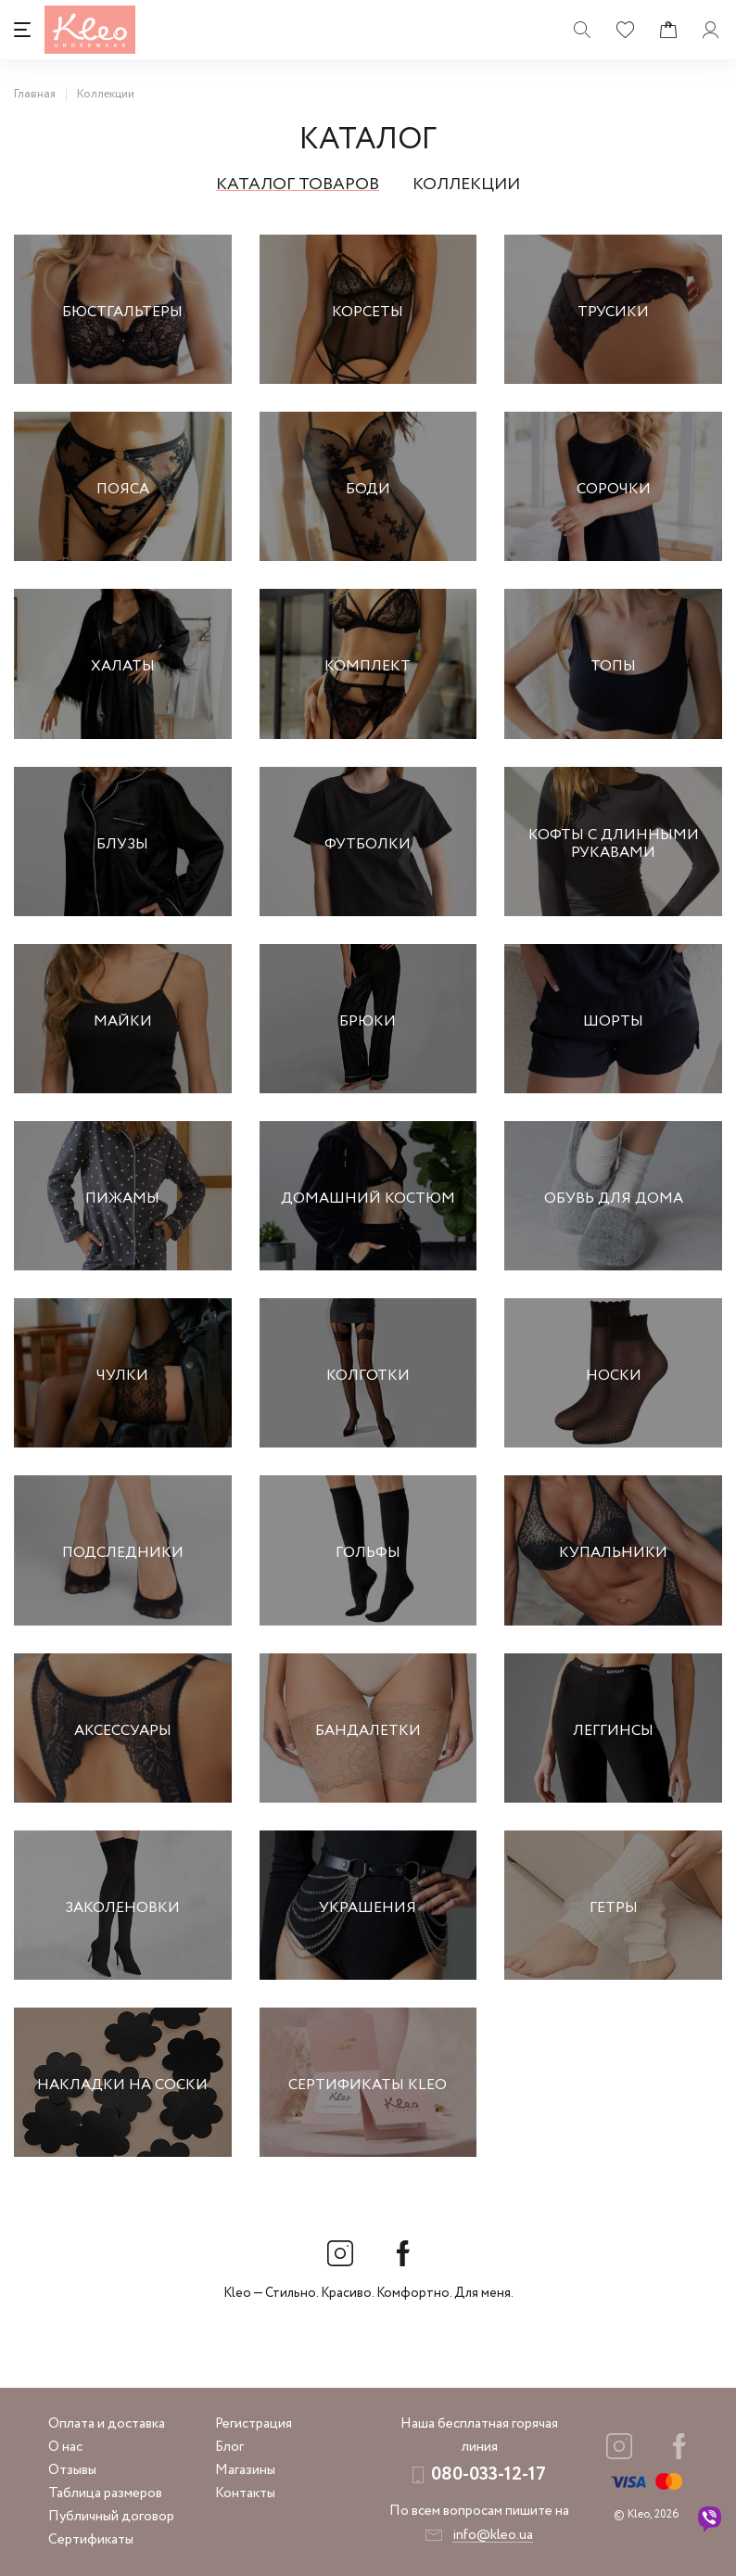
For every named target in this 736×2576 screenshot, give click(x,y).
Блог (229, 2447)
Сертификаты (90, 2540)
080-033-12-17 (488, 2474)
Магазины (245, 2470)
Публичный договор (111, 2516)
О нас (65, 2447)
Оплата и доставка (106, 2424)
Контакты (245, 2493)
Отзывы (72, 2470)
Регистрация (253, 2424)
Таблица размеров (105, 2493)
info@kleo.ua (492, 2535)
